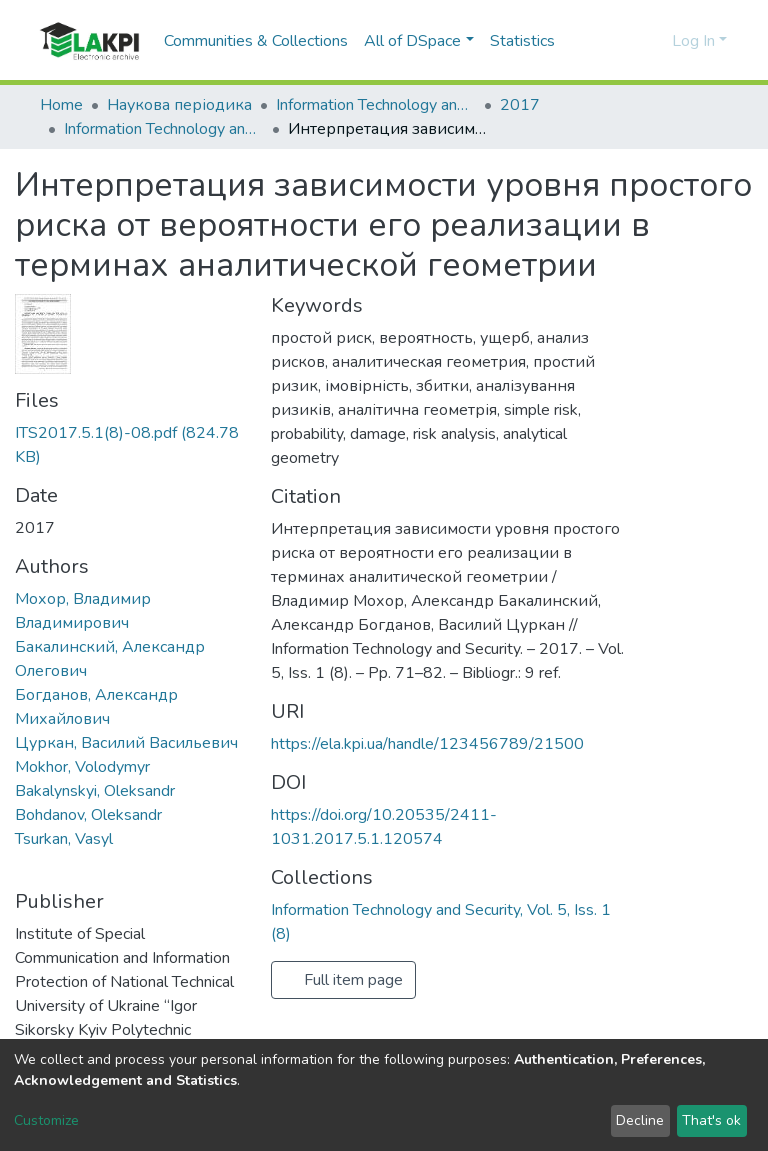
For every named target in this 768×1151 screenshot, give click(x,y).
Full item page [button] (343, 980)
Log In (693, 41)
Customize (46, 1120)
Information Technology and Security (376, 105)
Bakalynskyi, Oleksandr (95, 791)
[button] (653, 41)
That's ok (711, 1120)
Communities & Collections (256, 41)
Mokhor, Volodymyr (82, 767)
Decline (640, 1120)
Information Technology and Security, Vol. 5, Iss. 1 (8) (164, 129)
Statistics (522, 41)
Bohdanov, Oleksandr (88, 815)
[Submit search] (624, 41)
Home (61, 105)
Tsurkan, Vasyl (64, 839)
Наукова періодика (179, 105)
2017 (520, 105)
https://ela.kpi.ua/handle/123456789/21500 (427, 744)
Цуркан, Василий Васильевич (126, 743)
